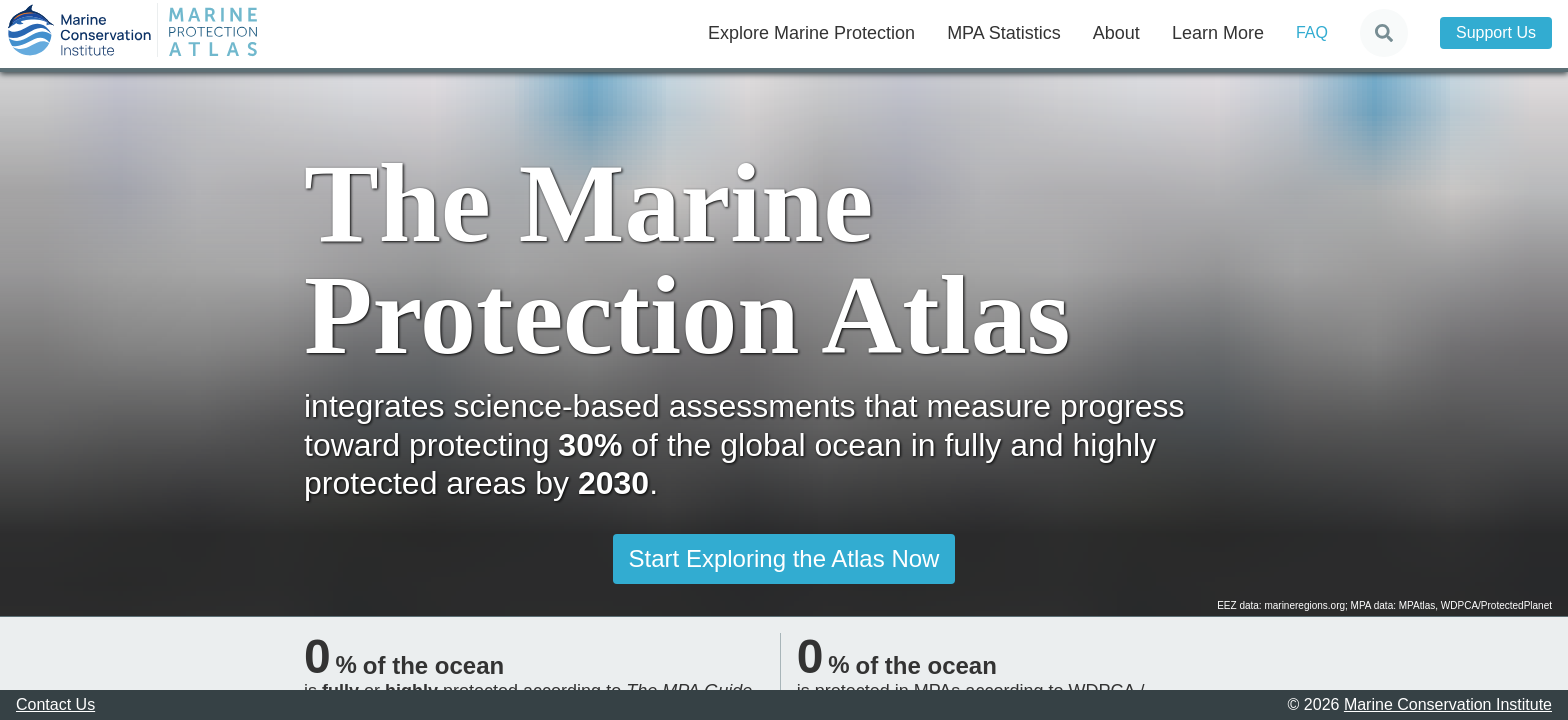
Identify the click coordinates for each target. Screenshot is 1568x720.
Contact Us (55, 704)
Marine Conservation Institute (1448, 704)
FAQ (1312, 32)
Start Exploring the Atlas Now (784, 558)
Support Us (1496, 32)
